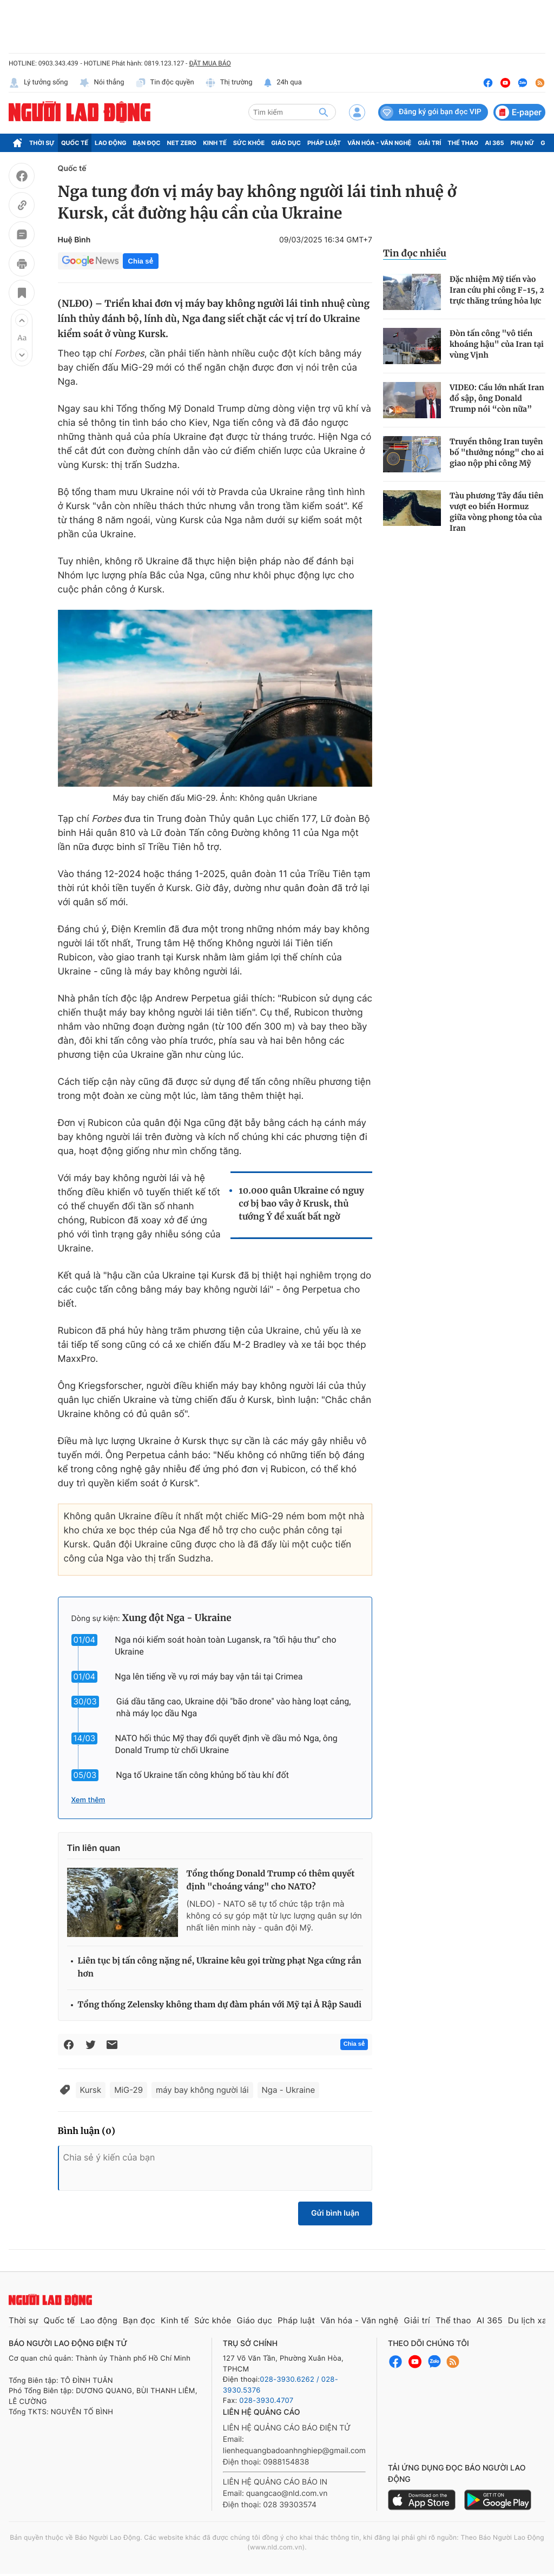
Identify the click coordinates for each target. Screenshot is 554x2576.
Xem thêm (88, 1800)
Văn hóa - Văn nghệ (379, 143)
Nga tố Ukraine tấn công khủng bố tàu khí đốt (202, 1775)
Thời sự (42, 143)
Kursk (91, 2090)
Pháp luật (324, 143)
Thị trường (229, 82)
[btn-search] (323, 112)
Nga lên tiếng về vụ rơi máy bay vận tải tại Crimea (208, 1676)
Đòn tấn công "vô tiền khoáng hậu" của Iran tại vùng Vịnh (497, 344)
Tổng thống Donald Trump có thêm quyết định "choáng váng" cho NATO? (271, 1880)
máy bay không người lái (202, 2090)
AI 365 (494, 143)
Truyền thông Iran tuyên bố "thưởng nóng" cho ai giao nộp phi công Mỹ (497, 452)
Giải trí (429, 143)
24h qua (282, 82)
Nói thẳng (101, 82)
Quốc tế (74, 143)
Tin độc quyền (164, 82)
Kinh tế (215, 143)
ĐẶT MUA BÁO (209, 63)
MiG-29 (128, 2090)
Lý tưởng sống (38, 82)
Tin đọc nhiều (414, 253)
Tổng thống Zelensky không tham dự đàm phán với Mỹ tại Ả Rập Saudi (220, 2005)
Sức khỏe (249, 143)
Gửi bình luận (335, 2213)
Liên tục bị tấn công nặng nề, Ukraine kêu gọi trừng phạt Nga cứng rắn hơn (219, 1967)
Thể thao (462, 143)
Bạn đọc (147, 143)
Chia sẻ (140, 261)
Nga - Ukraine (288, 2090)
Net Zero (182, 143)
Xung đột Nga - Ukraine (177, 1618)
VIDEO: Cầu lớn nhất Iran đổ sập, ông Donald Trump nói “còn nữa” (497, 398)
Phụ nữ (523, 143)
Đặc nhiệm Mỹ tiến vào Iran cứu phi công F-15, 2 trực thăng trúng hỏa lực (497, 290)
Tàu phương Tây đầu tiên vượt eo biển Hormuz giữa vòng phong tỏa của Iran (496, 512)
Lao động (111, 143)
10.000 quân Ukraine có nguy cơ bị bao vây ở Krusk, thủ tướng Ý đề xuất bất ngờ (301, 1203)
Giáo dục (286, 143)
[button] (21, 320)
